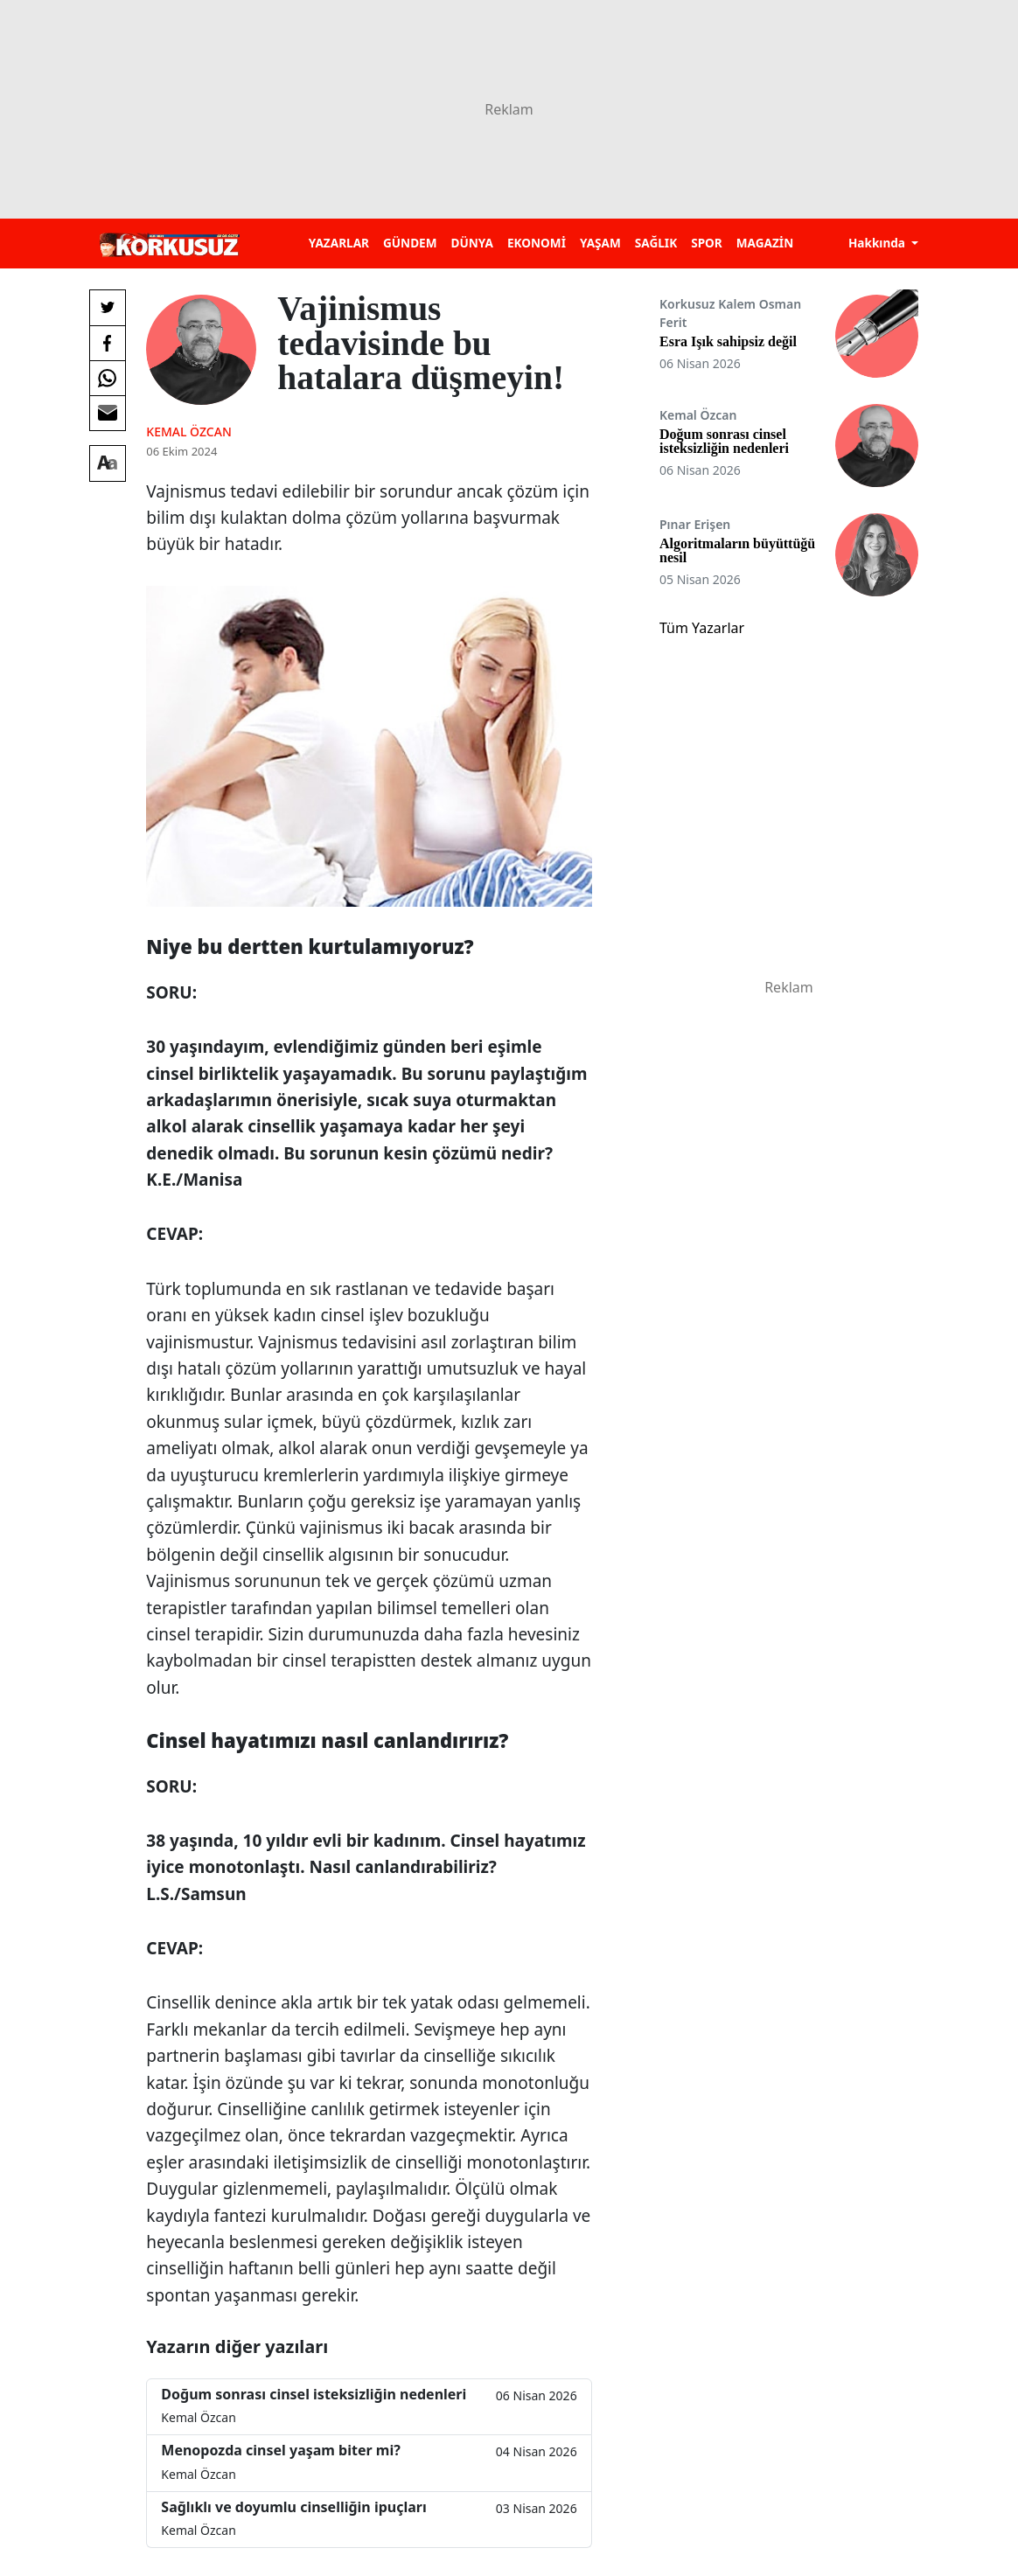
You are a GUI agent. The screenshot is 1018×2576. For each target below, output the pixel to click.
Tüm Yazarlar (701, 627)
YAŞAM (600, 242)
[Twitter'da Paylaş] (107, 307)
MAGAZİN (764, 242)
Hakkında (878, 242)
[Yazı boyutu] (107, 463)
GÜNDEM (410, 242)
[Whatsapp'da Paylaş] (107, 377)
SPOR (706, 242)
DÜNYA (472, 242)
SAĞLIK (656, 242)
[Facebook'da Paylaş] (107, 342)
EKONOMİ (536, 242)
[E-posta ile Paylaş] (107, 412)
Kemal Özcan (188, 431)
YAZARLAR (339, 242)
